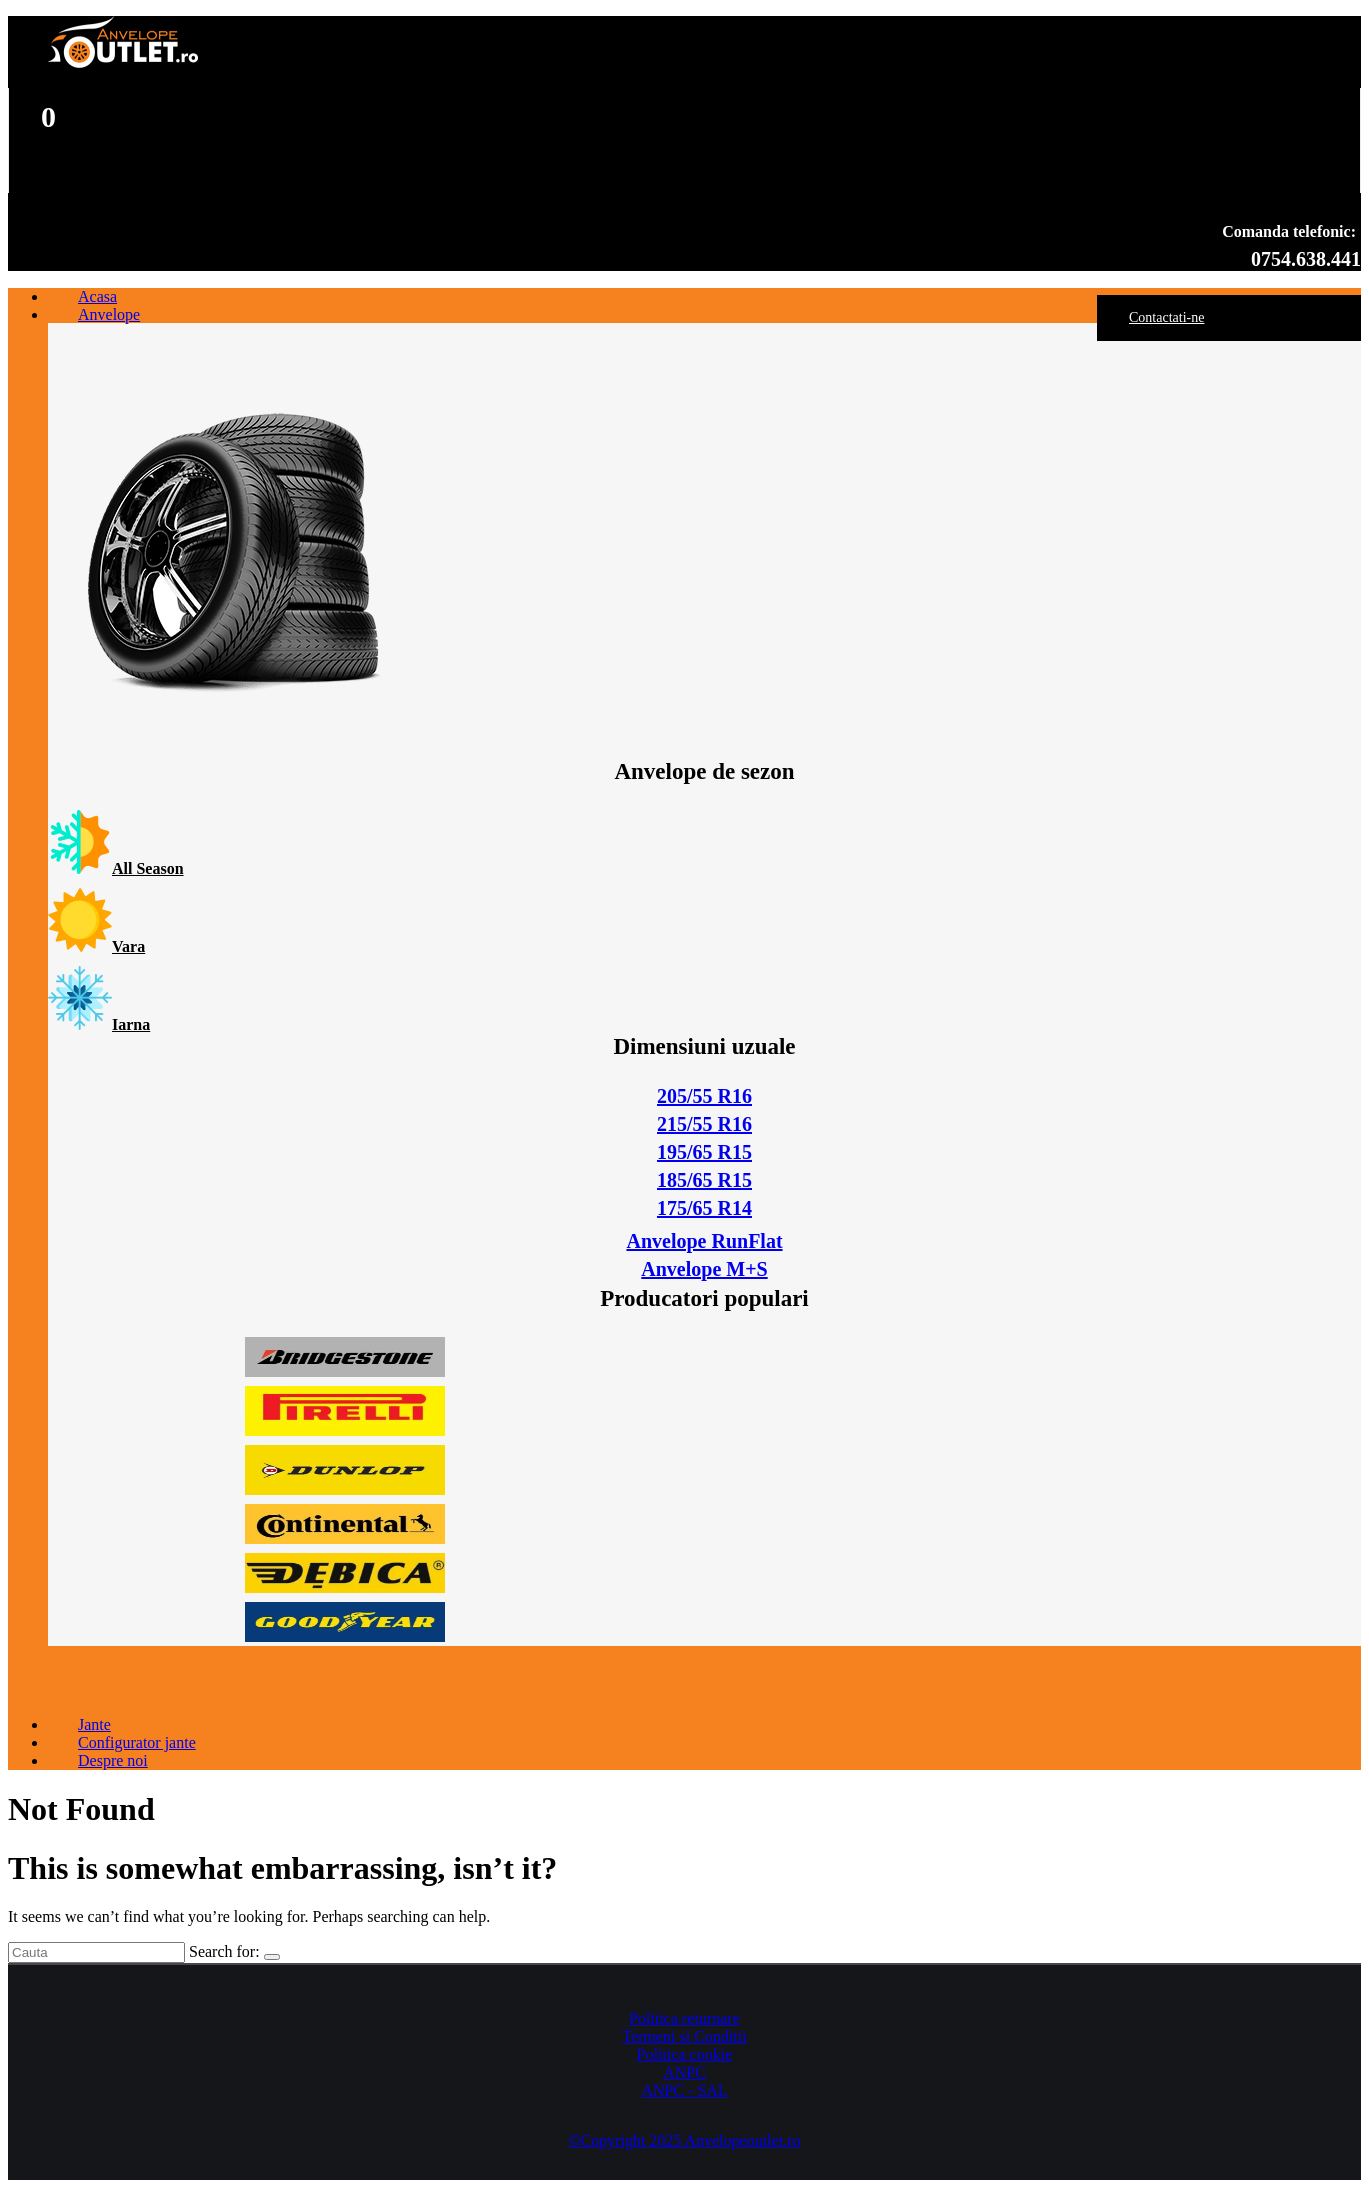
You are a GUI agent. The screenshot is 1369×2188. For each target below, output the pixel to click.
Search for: (224, 1951)
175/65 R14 (704, 1208)
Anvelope (109, 314)
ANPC (684, 2072)
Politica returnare (684, 2018)
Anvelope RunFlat (704, 1241)
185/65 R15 (704, 1180)
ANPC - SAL (684, 2090)
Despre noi (113, 1760)
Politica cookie (685, 2054)
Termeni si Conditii (684, 2036)
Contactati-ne (1166, 317)
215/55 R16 (704, 1124)
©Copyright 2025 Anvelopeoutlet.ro (684, 2140)
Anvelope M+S (704, 1269)
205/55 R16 (704, 1096)
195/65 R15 (704, 1152)
